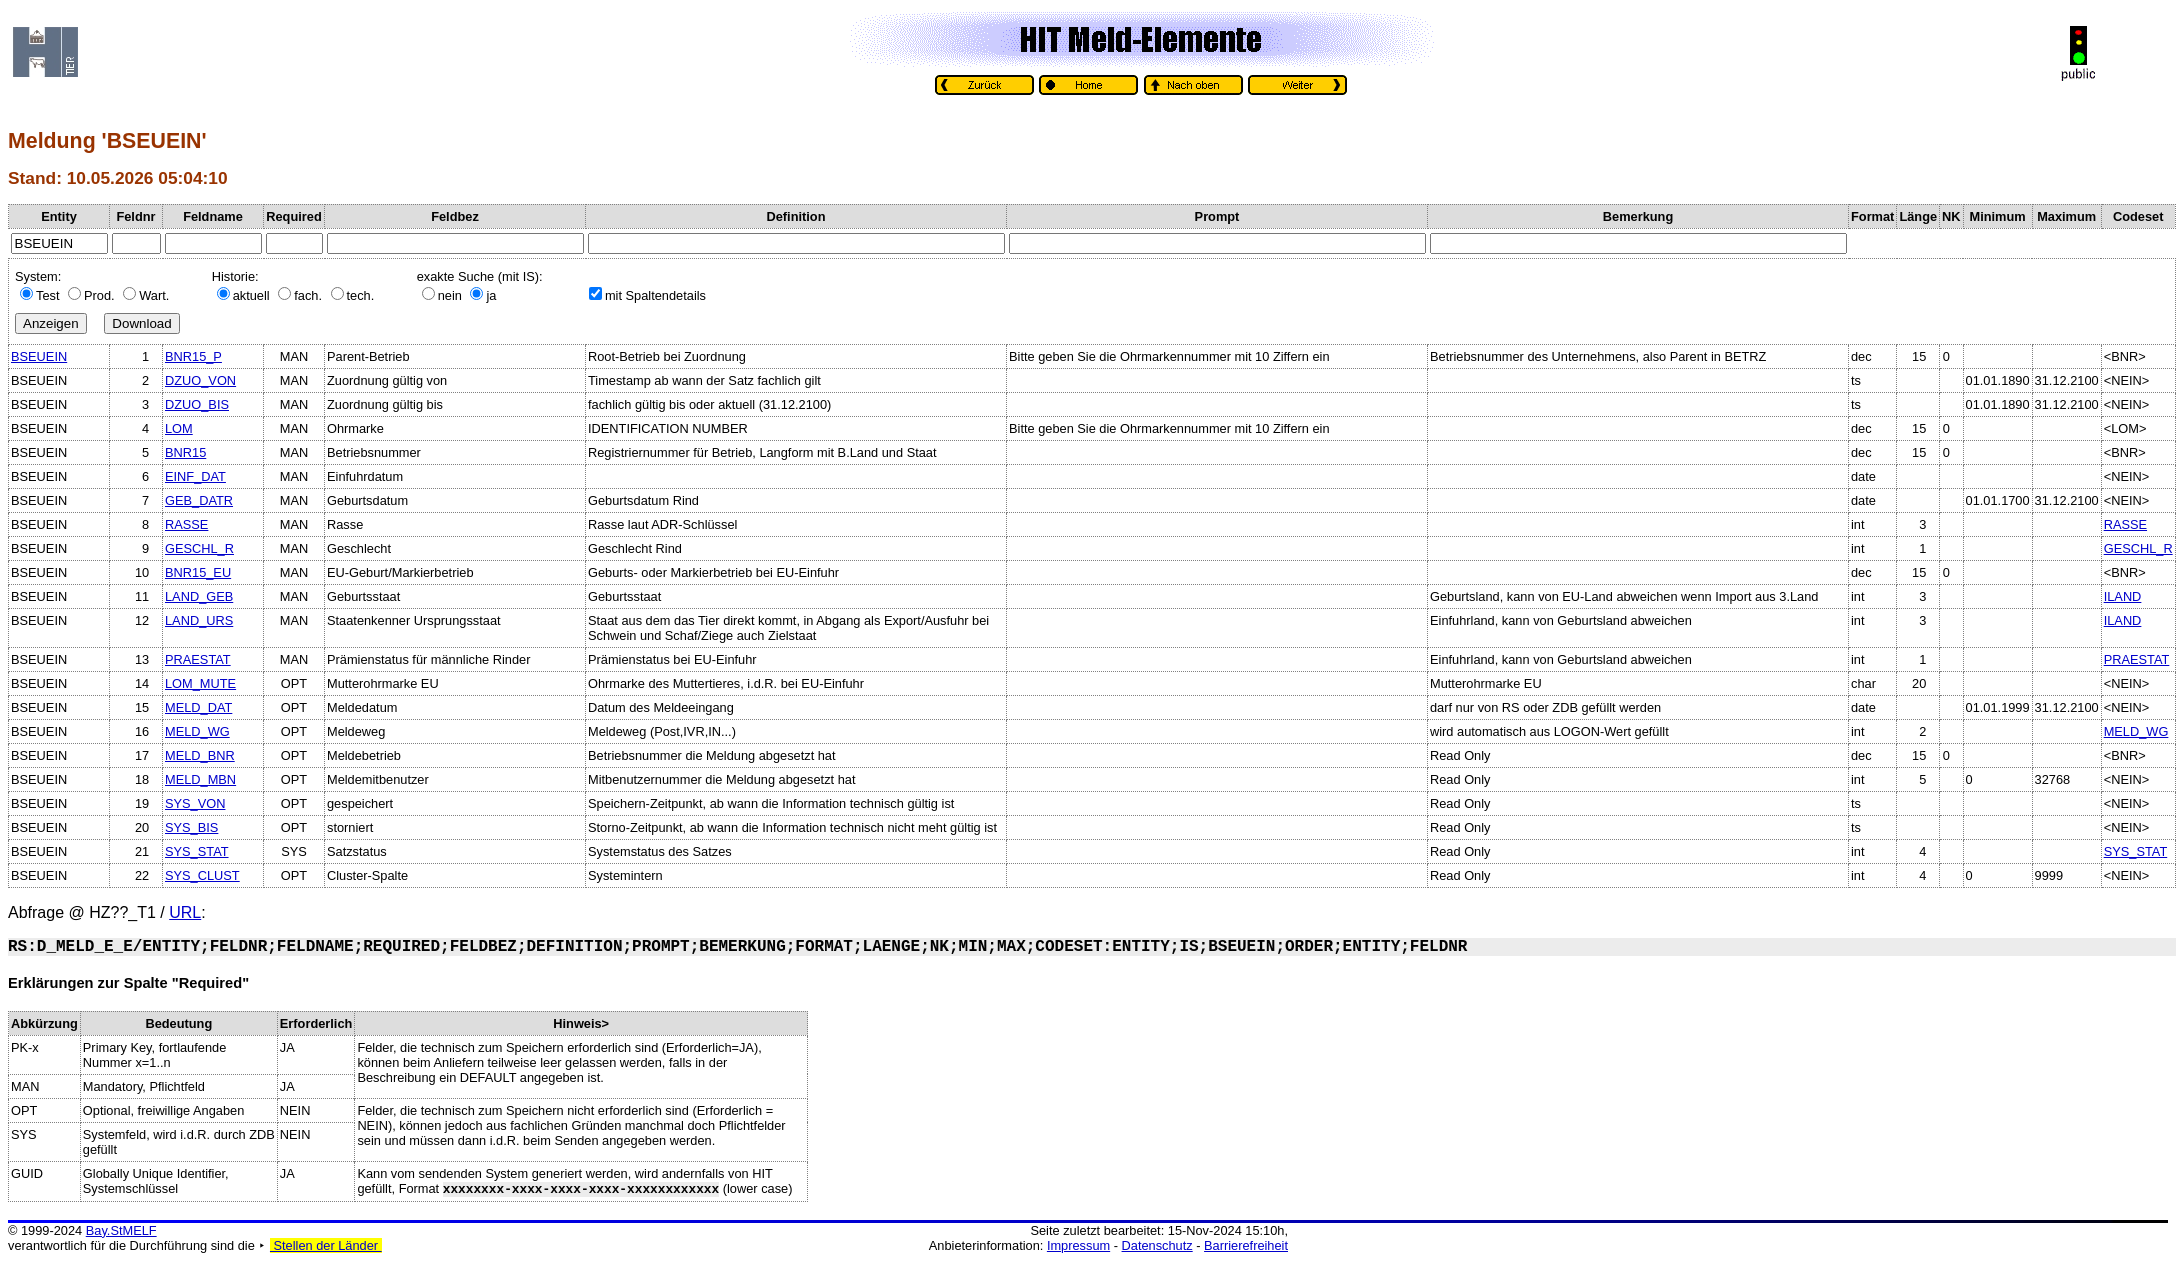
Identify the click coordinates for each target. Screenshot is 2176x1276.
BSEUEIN (39, 356)
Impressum (1078, 1245)
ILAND (2123, 596)
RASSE (186, 524)
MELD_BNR (200, 755)
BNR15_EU (198, 572)
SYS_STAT (197, 851)
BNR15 (185, 452)
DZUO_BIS (197, 404)
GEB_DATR (199, 500)
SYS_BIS (191, 827)
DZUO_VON (200, 380)
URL (185, 912)
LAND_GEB (199, 596)
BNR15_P (193, 356)
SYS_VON (195, 803)
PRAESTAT (198, 659)
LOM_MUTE (200, 683)
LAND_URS (199, 620)
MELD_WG (197, 731)
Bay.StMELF (121, 1230)
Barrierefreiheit (1246, 1245)
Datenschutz (1157, 1245)
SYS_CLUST (202, 875)
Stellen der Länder (326, 1245)
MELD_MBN (200, 779)
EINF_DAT (195, 476)
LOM (179, 428)
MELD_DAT (198, 707)
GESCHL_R (199, 548)
